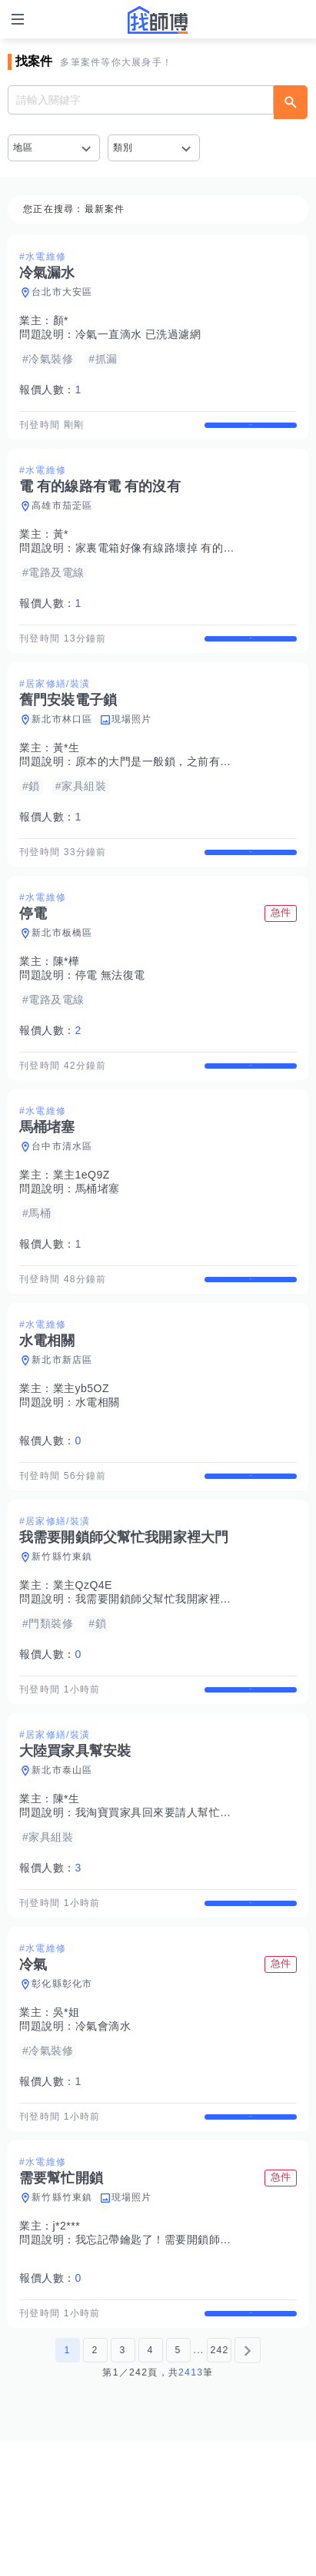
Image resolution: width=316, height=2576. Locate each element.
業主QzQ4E (82, 1666)
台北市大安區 (62, 292)
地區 (23, 147)
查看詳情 (250, 431)
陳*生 (66, 1893)
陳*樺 (66, 1002)
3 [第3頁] (122, 2485)
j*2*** (67, 2348)
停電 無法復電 (110, 1016)
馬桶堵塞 (97, 1243)
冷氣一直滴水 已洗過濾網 (138, 334)
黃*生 (66, 774)
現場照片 (131, 746)
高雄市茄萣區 (62, 519)
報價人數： (50, 389)
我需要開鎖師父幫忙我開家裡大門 (159, 1680)
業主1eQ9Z (81, 1229)
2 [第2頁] (94, 2485)
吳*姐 (66, 2120)
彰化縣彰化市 (62, 2092)
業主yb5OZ (81, 1456)
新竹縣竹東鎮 (62, 1638)
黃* (60, 548)
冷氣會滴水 (103, 2134)
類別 (123, 147)
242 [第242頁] (219, 2485)
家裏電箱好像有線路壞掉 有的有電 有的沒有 (184, 561)
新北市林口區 (62, 746)
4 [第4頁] (150, 2485)
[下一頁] (248, 2485)
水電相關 (97, 1470)
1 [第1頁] (67, 2485)
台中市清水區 (62, 1200)
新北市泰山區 (62, 1864)
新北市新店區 (62, 1427)
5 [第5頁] (178, 2485)
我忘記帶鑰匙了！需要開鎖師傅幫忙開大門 (181, 2362)
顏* (60, 320)
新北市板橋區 (62, 973)
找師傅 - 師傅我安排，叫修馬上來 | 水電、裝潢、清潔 (158, 20)
